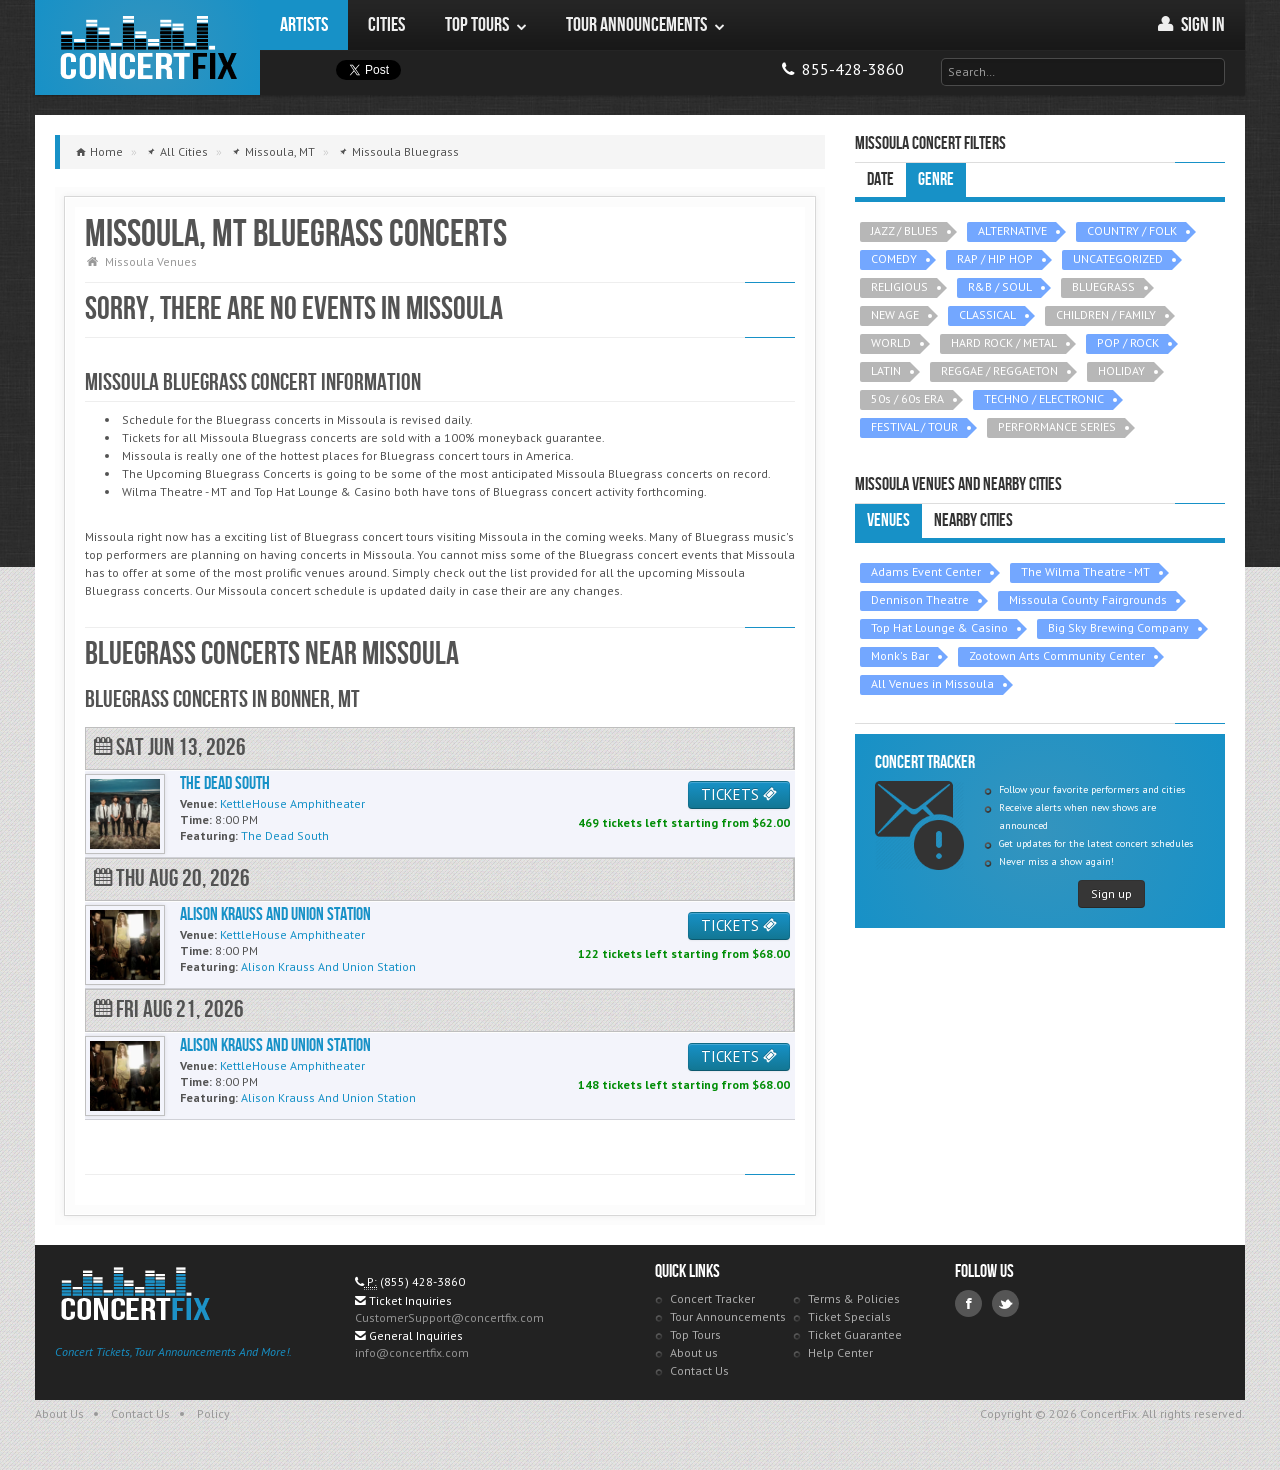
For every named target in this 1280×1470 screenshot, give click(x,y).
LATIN (886, 370)
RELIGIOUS (899, 286)
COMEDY (894, 258)
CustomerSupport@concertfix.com (449, 1317)
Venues (888, 520)
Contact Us (699, 1370)
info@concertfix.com (412, 1352)
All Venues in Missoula (932, 683)
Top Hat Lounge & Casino (939, 627)
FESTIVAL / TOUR (914, 426)
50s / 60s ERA (907, 398)
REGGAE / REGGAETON (999, 370)
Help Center (840, 1352)
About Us (59, 1413)
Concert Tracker (712, 1298)
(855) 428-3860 (422, 1281)
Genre (936, 179)
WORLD (891, 342)
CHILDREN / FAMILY (1106, 314)
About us (694, 1352)
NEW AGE (895, 314)
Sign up (1111, 893)
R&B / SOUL (1000, 286)
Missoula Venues (151, 261)
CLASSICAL (987, 314)
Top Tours (695, 1334)
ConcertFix (147, 47)
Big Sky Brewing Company (1118, 627)
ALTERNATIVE (1012, 230)
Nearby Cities (973, 520)
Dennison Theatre (920, 599)
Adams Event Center (926, 571)
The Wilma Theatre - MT (1085, 571)
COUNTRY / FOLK (1132, 230)
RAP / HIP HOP (995, 258)
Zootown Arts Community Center (1057, 655)
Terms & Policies (854, 1298)
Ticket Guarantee (855, 1334)
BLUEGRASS (1103, 286)
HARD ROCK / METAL (1004, 342)
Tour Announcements (728, 1316)
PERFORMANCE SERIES (1057, 426)
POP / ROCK (1128, 342)
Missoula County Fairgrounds (1088, 599)
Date (880, 179)
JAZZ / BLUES (904, 230)
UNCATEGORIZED (1118, 258)
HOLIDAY (1121, 370)
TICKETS (739, 794)
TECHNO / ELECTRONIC (1044, 398)
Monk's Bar (900, 655)
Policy (213, 1413)
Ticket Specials (849, 1316)
